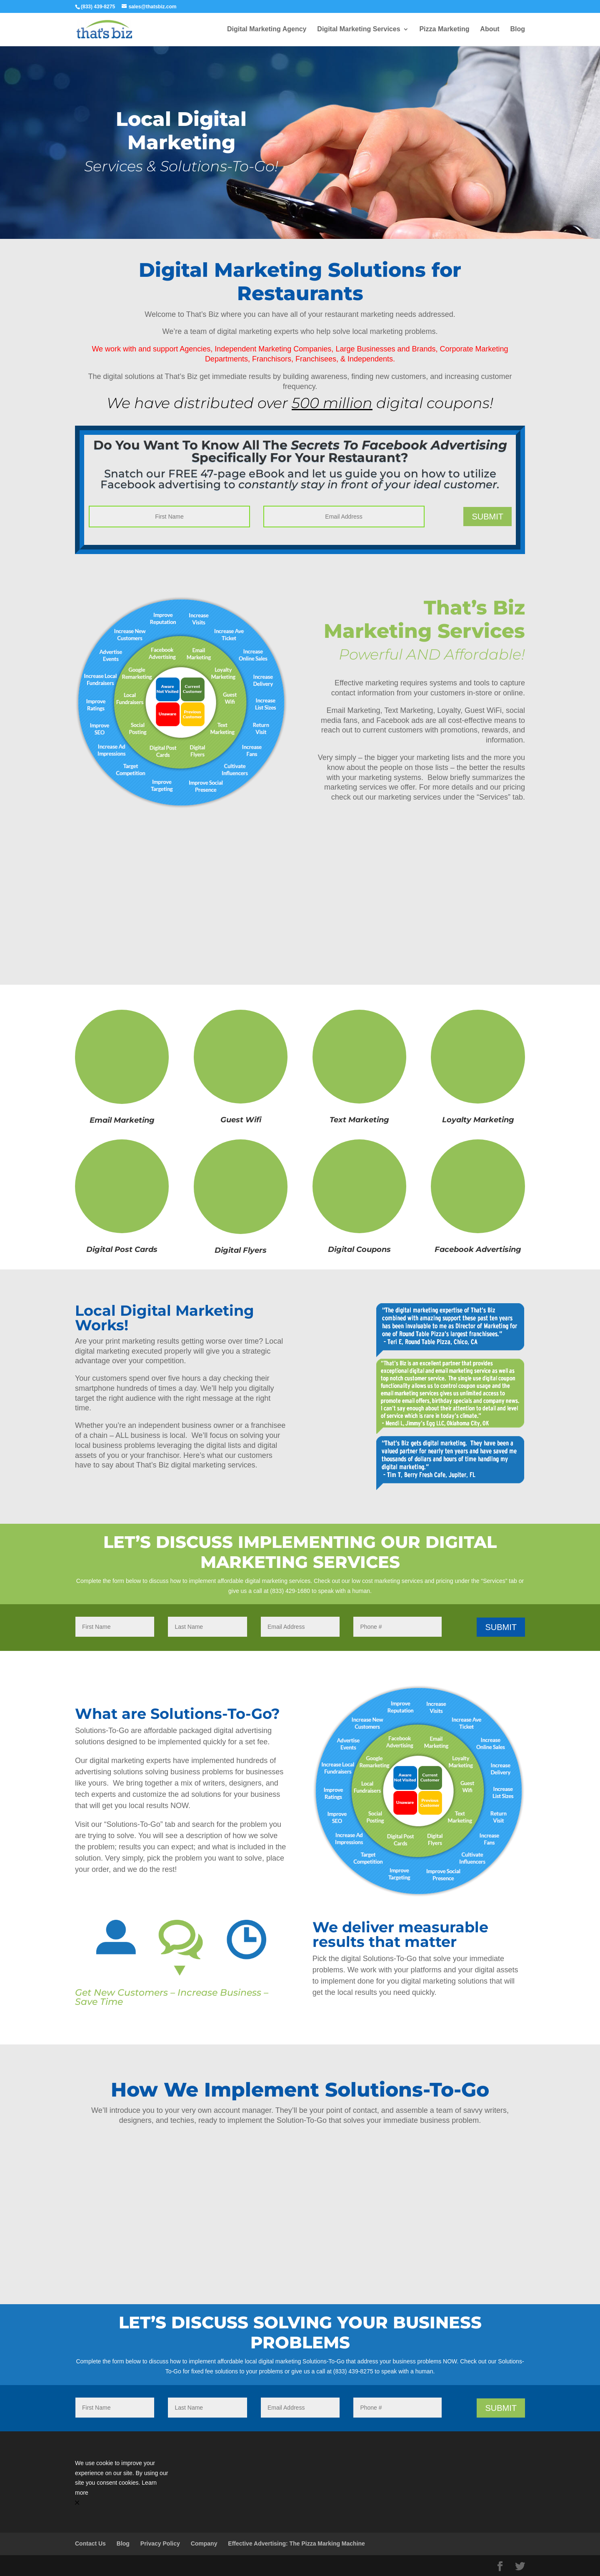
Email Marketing (122, 1120)
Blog (517, 29)
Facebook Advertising (478, 1249)
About (489, 29)
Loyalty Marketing (478, 1119)
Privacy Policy (160, 2543)
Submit (487, 516)
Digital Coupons (359, 1249)
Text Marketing (359, 1119)
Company (204, 2543)
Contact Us (90, 2543)
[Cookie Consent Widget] (122, 2483)
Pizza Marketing (444, 29)
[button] (122, 2503)
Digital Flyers (241, 1250)
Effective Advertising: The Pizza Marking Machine (296, 2543)
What (98, 1714)
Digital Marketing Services (358, 29)
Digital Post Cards (122, 1249)
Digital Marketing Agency (267, 29)
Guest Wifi (240, 1119)
